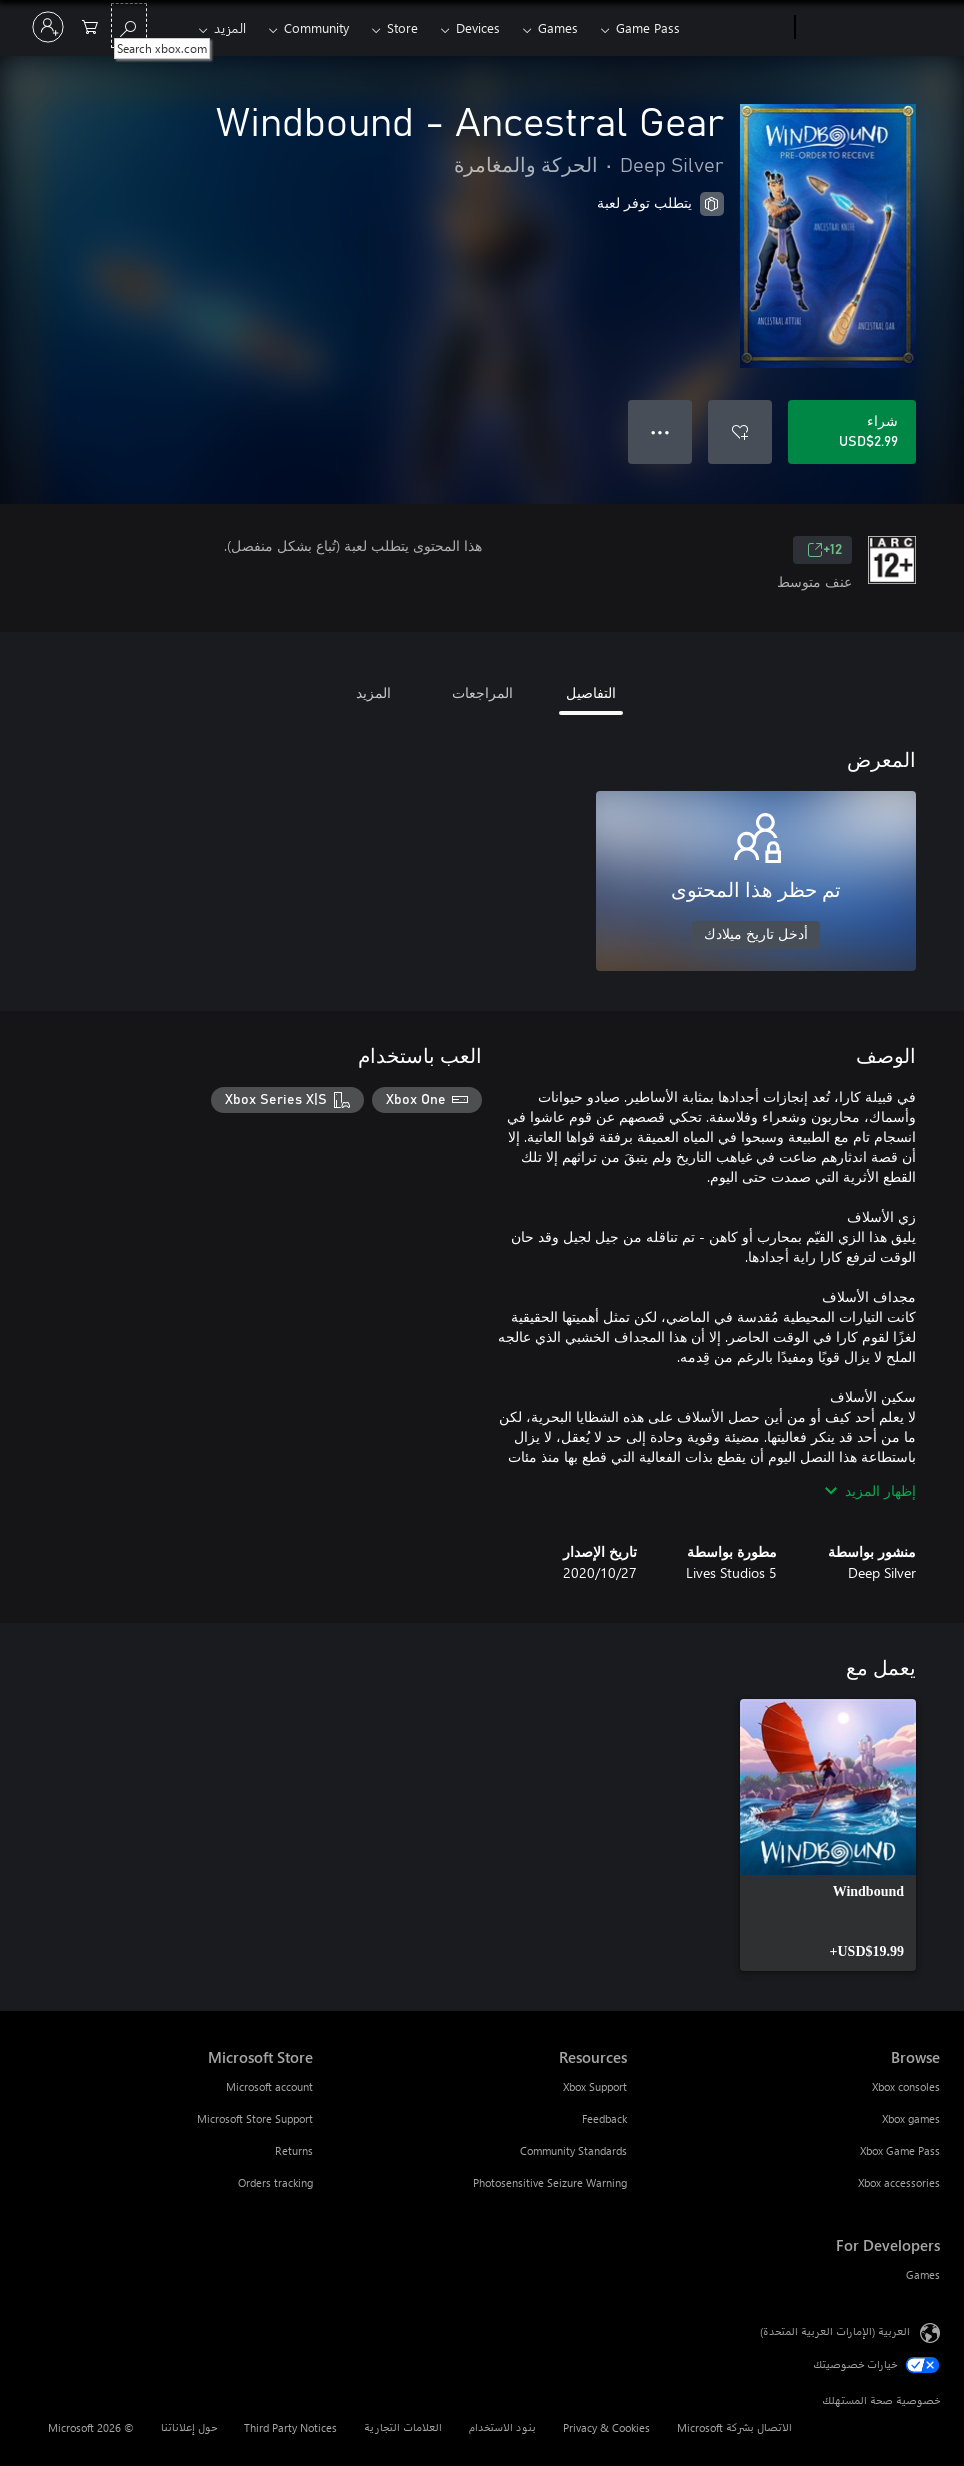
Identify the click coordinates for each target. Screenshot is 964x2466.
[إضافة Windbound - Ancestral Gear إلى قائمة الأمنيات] (740, 432)
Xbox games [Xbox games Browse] (911, 2118)
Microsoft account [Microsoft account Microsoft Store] (269, 2086)
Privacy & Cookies (606, 2427)
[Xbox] (739, 28)
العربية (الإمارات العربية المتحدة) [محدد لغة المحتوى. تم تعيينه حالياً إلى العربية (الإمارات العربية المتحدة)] (835, 2331)
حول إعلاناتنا (189, 2427)
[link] (828, 1835)
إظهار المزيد (870, 1490)
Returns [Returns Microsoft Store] (294, 2150)
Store (402, 27)
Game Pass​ (648, 27)
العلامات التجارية (403, 2427)
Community (316, 27)
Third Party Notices (290, 2427)
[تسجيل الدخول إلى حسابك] (48, 27)
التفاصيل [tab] (591, 692)
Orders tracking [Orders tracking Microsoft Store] (275, 2182)
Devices (478, 27)
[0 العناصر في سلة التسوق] (90, 25)
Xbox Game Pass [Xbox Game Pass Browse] (900, 2150)
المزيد (230, 27)
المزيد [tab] (373, 692)
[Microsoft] (871, 28)
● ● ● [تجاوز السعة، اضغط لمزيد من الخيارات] (660, 431)
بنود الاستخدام (502, 2427)
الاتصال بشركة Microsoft (734, 2427)
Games (558, 27)
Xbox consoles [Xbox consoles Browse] (906, 2086)
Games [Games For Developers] (923, 2274)
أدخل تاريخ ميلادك (756, 935)
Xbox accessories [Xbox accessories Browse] (899, 2182)
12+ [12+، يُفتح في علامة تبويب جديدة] (824, 550)
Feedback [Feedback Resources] (604, 2118)
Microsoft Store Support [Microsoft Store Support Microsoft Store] (255, 2118)
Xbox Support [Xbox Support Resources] (595, 2086)
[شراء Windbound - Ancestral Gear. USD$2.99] (852, 432)
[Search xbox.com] (129, 25)
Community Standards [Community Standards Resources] (573, 2150)
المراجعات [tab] (482, 692)
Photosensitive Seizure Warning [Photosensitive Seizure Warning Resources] (550, 2182)
